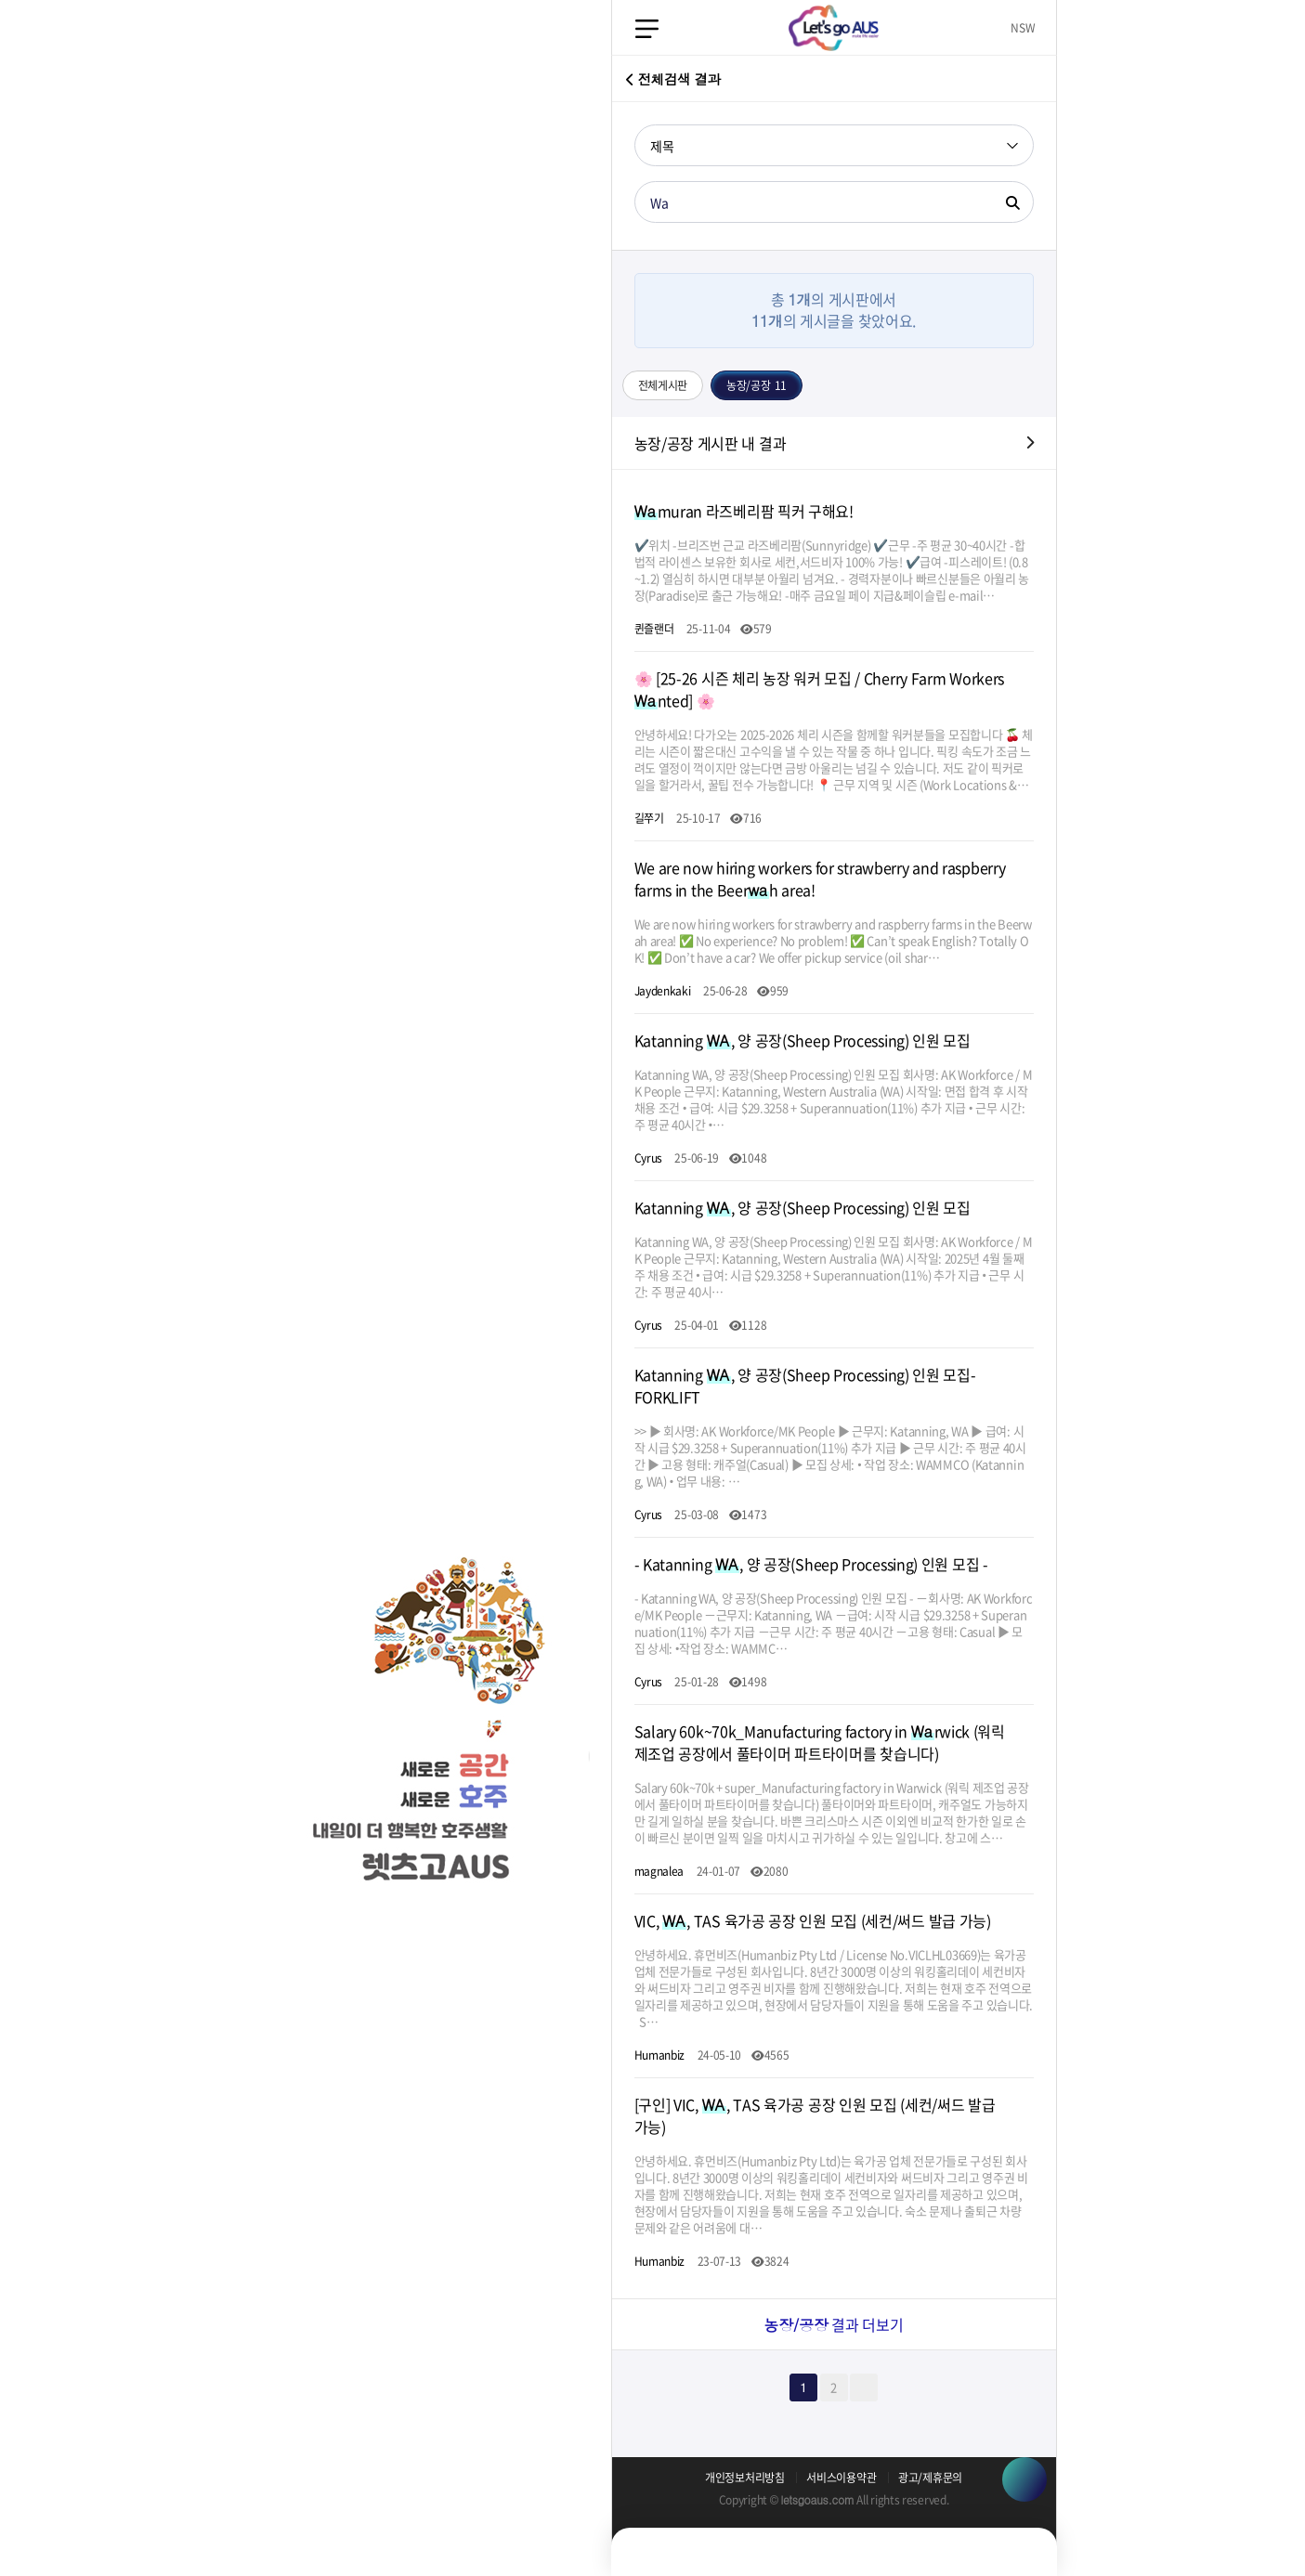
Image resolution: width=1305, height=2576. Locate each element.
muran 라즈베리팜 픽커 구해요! (744, 511)
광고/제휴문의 (930, 2477)
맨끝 (864, 2387)
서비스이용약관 (841, 2477)
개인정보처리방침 (745, 2477)
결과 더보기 (833, 2324)
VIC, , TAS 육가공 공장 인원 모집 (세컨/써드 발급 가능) (812, 1920)
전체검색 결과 (673, 76)
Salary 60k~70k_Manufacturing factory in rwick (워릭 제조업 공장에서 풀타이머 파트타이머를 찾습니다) (819, 1742)
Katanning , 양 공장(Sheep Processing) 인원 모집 (802, 1040)
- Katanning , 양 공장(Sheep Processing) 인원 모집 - (811, 1564)
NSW (1023, 28)
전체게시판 (663, 385)
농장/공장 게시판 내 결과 (710, 443)
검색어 (634, 124)
